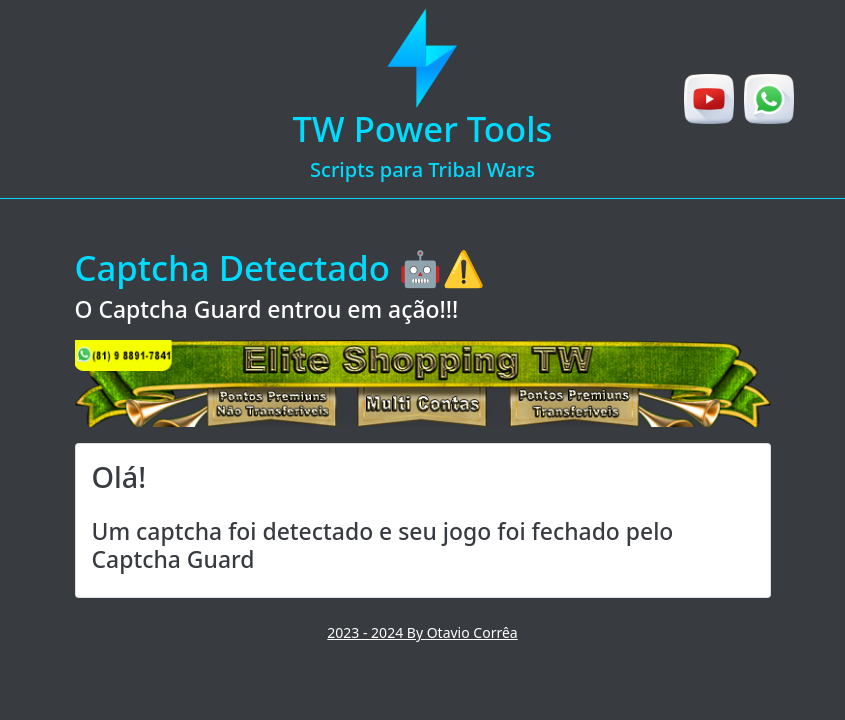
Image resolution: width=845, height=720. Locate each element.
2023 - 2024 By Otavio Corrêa (422, 632)
